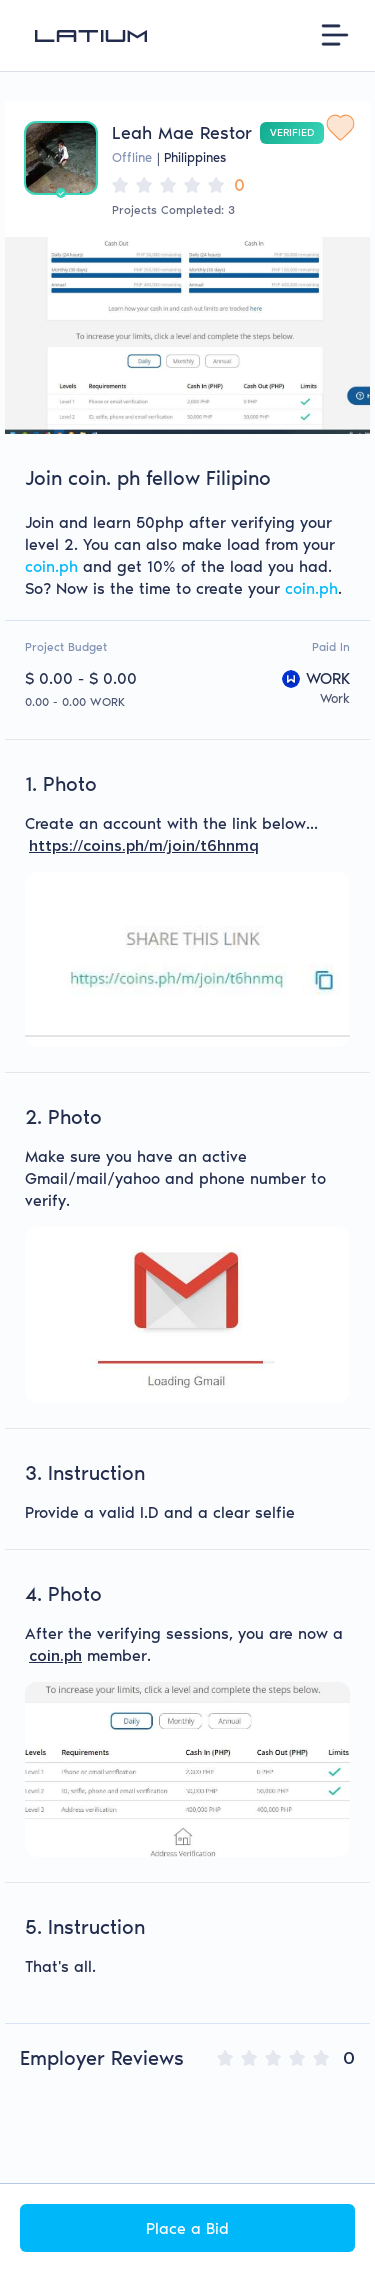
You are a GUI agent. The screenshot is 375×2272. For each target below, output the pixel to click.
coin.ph (51, 566)
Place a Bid (187, 2228)
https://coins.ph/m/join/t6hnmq (144, 846)
